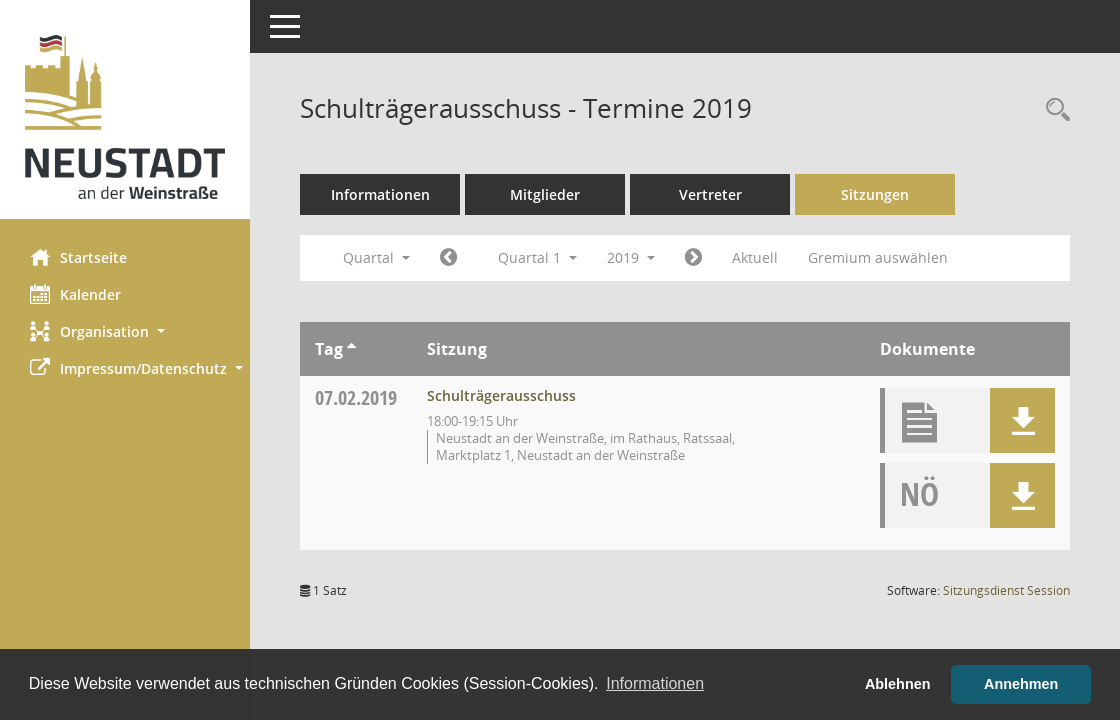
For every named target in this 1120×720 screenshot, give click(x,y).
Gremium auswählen (878, 257)
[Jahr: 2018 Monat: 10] (448, 258)
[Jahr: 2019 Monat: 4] (693, 258)
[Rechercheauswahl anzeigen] (1053, 110)
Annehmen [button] (1021, 684)
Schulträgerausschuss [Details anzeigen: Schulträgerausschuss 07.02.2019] (501, 395)
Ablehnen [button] (898, 684)
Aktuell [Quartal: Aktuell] (755, 257)
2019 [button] (631, 257)
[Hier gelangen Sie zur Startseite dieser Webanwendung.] (125, 117)
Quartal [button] (376, 257)
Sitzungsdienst (1006, 590)
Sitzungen (875, 194)
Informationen (380, 194)
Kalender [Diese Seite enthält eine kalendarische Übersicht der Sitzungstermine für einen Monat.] (75, 294)
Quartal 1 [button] (537, 257)
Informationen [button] (655, 683)
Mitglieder (545, 194)
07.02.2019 (356, 397)
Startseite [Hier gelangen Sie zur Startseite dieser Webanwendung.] (78, 257)
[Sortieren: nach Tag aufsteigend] (351, 349)
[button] (125, 331)
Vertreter (710, 194)
